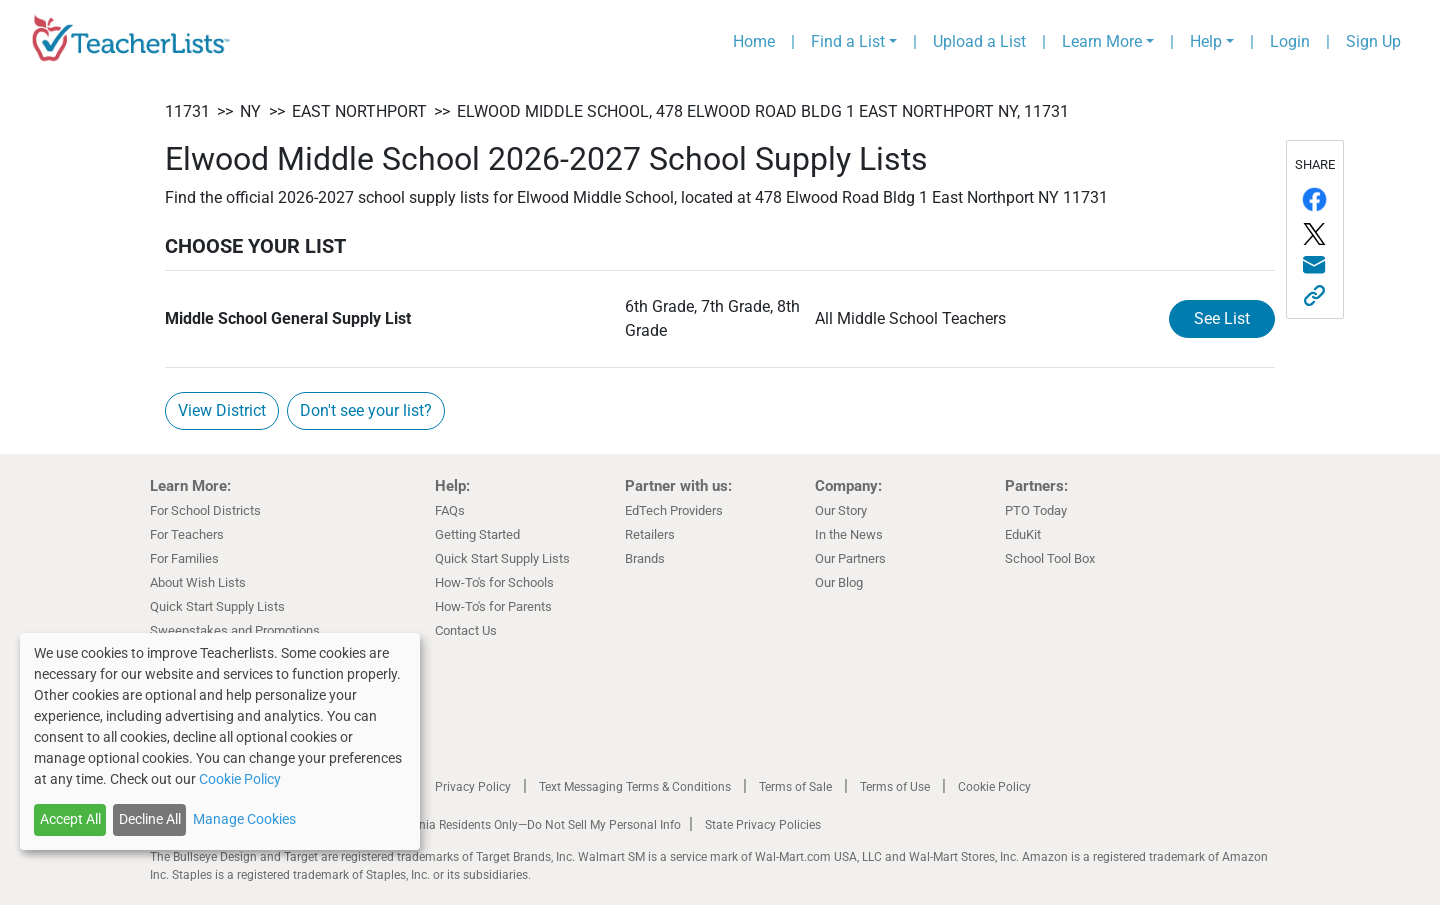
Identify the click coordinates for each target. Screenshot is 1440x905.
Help (1206, 41)
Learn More (1102, 41)
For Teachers (187, 534)
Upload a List (979, 41)
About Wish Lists (198, 582)
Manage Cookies (244, 819)
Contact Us (466, 630)
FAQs (450, 510)
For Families (184, 558)
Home (754, 41)
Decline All (150, 819)
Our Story (841, 510)
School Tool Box (1050, 558)
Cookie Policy (994, 787)
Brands (645, 558)
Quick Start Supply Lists (217, 606)
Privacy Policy (473, 787)
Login (1290, 41)
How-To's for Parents (493, 606)
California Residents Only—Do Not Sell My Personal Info (532, 825)
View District (222, 410)
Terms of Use (895, 787)
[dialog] (220, 741)
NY (250, 111)
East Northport (359, 111)
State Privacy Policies (763, 825)
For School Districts (205, 510)
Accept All (70, 819)
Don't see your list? (366, 410)
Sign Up (1373, 41)
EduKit (1023, 534)
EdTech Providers (674, 510)
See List (1222, 318)
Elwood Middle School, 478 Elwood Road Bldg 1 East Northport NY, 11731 (763, 111)
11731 (187, 111)
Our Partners (850, 558)
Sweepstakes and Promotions (235, 630)
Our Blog (839, 582)
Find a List (848, 41)
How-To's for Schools (494, 582)
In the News (849, 534)
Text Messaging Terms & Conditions (635, 787)
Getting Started (477, 534)
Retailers (650, 534)
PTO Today (1036, 510)
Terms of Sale (795, 787)
